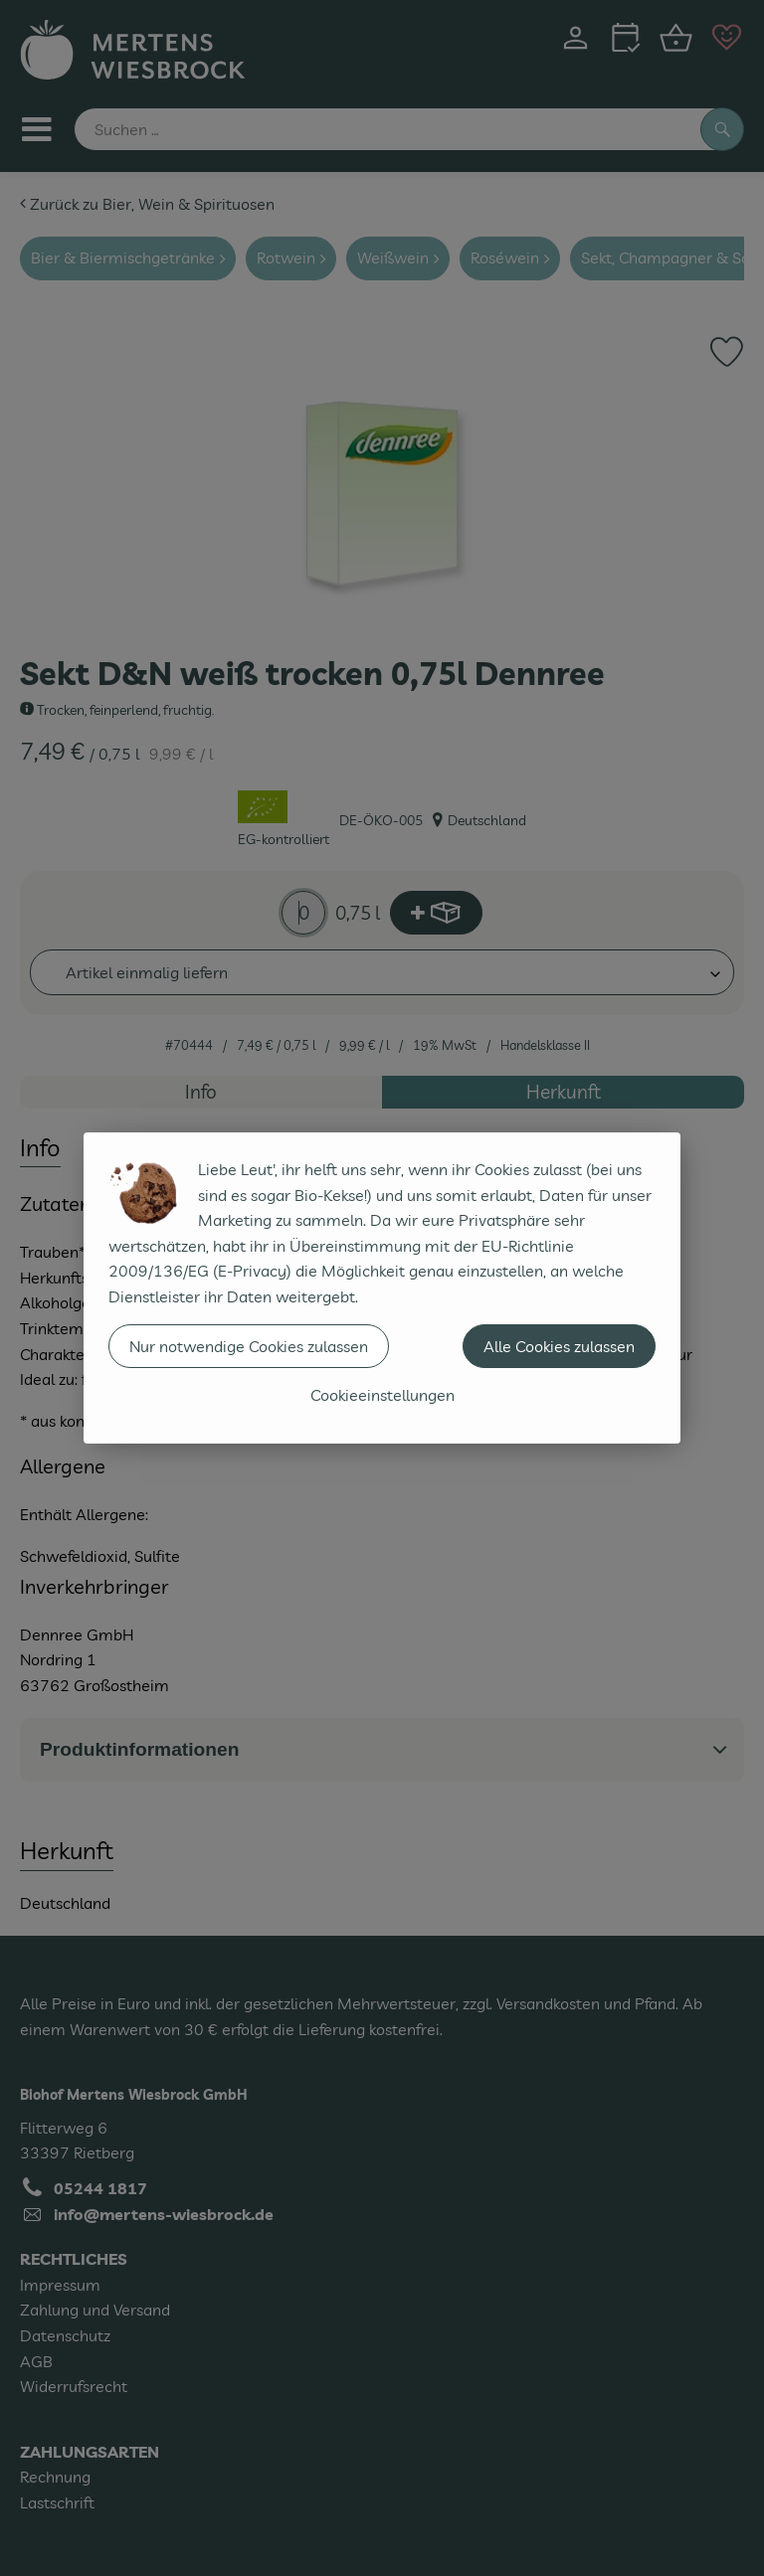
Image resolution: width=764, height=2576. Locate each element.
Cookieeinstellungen (382, 1395)
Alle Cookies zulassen (559, 1346)
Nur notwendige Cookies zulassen (248, 1346)
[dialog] (382, 1288)
